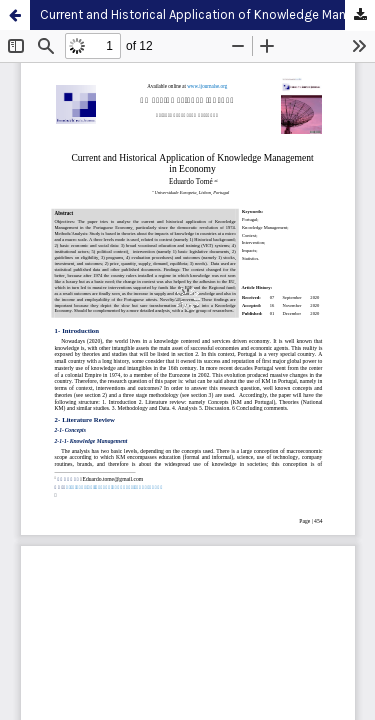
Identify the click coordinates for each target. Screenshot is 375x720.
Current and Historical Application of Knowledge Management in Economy (207, 14)
